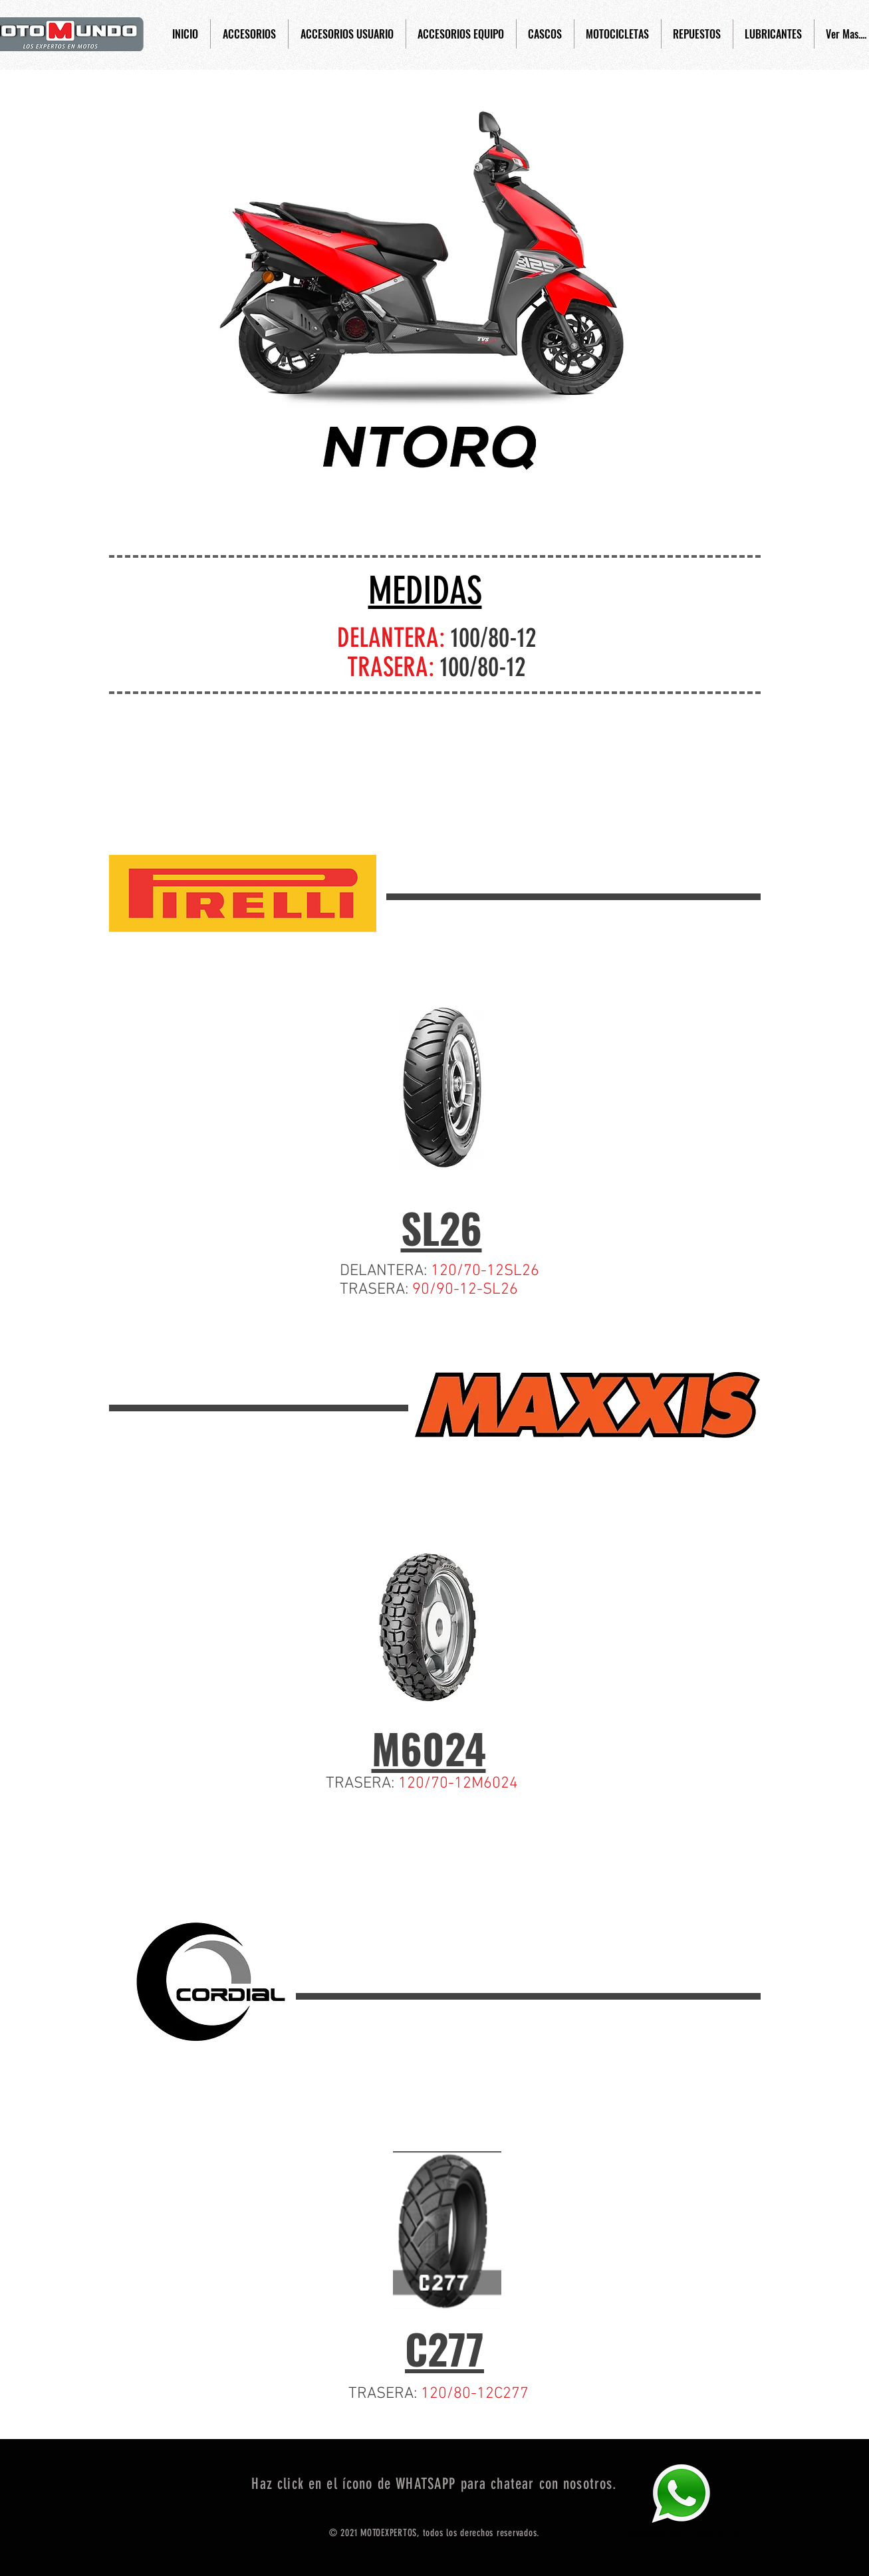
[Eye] (680, 2493)
